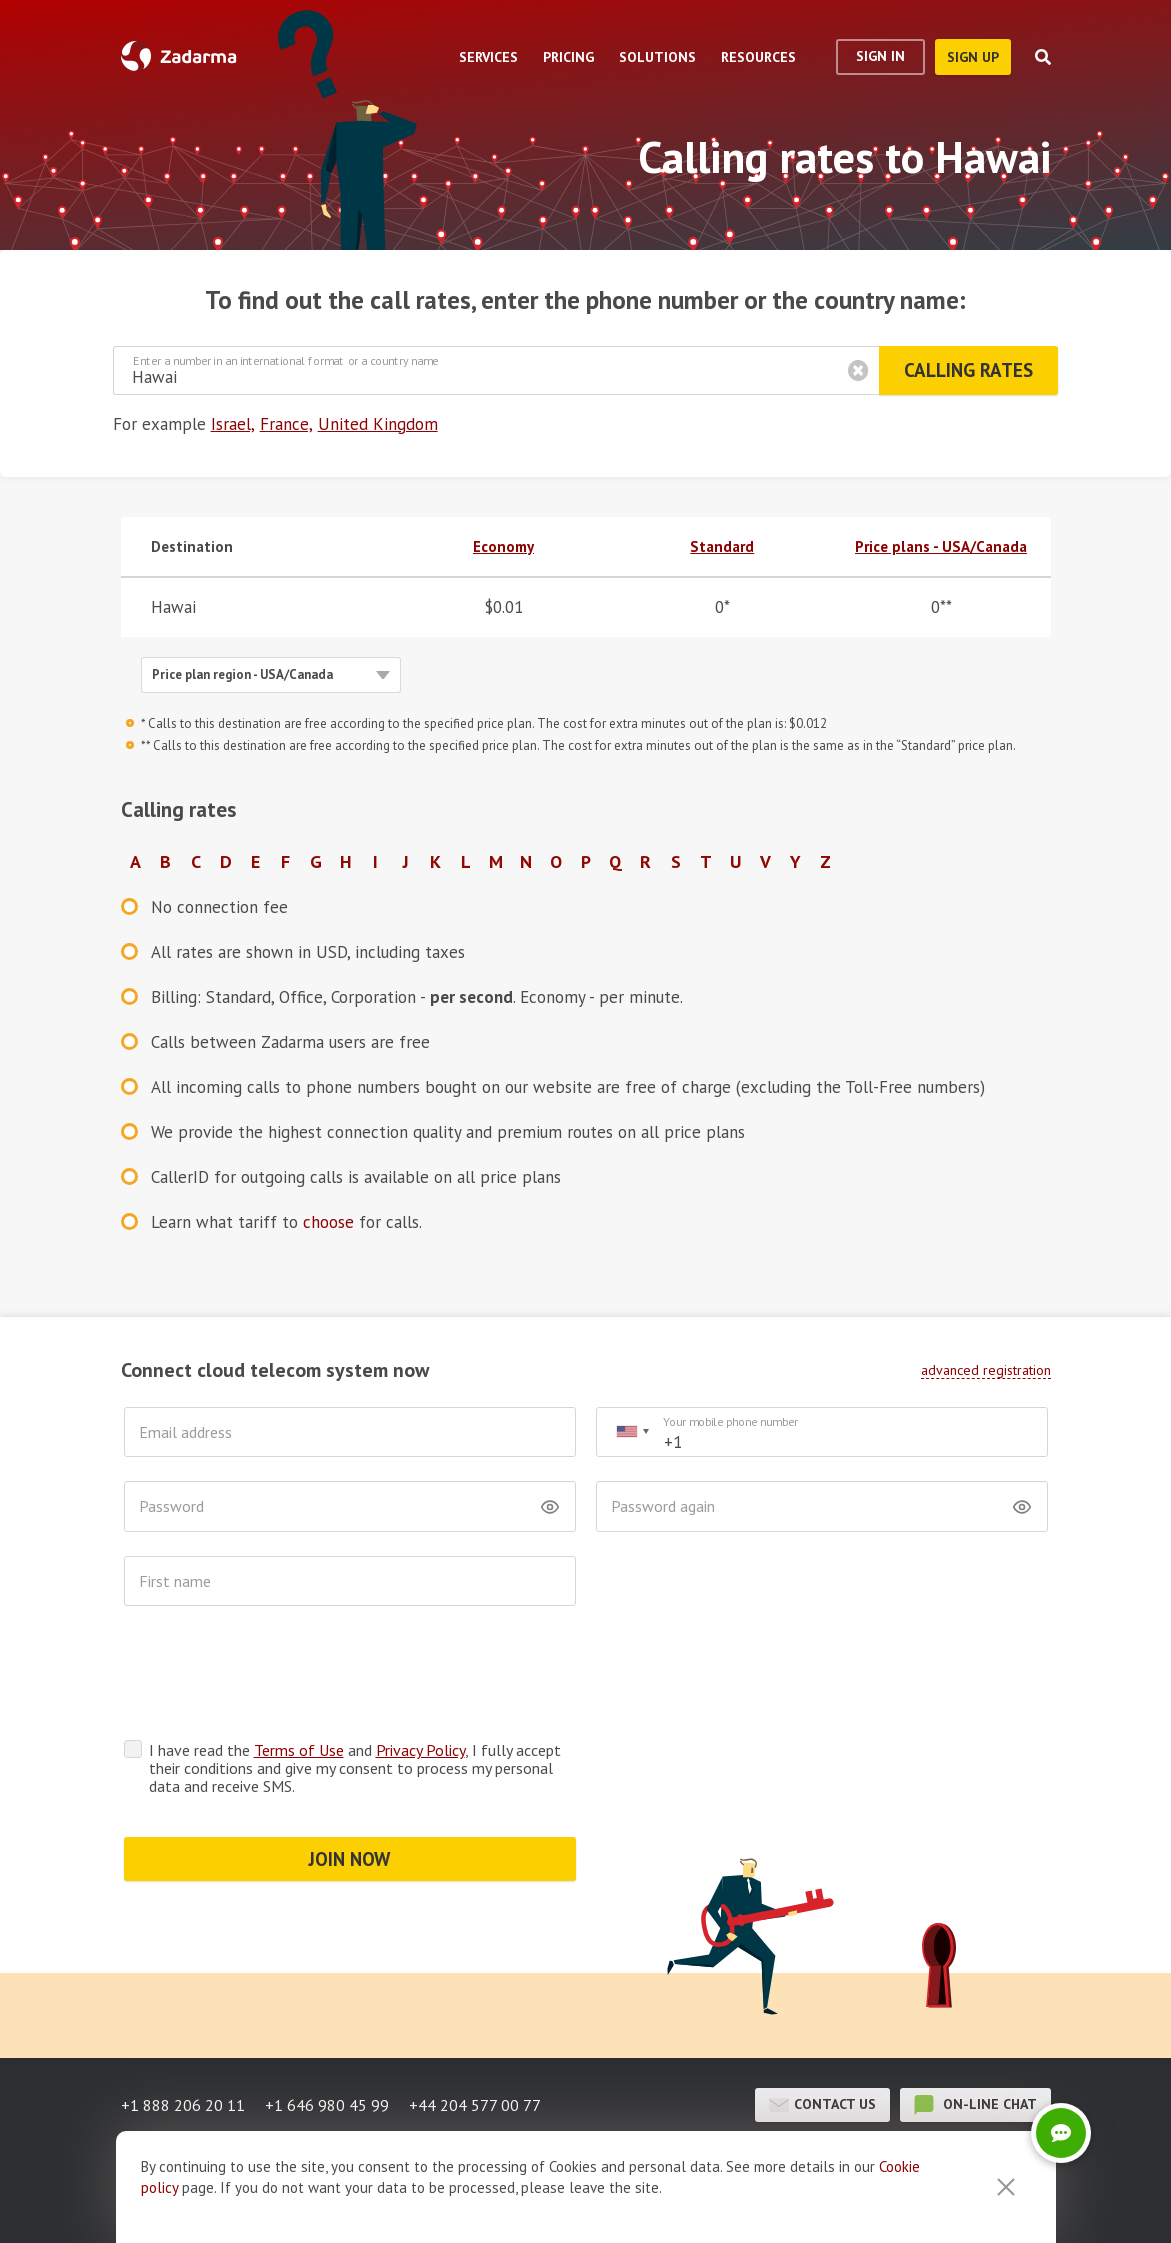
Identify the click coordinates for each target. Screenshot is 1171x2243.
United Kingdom (378, 424)
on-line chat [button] (975, 2027)
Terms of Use (299, 1672)
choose (328, 1222)
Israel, (233, 424)
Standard (722, 546)
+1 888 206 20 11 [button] (183, 2027)
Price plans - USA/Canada (941, 546)
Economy (503, 546)
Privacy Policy (420, 1672)
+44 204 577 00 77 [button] (475, 2027)
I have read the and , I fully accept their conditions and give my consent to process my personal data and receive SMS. (355, 1690)
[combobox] (632, 1432)
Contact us (822, 2027)
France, (286, 424)
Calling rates (968, 370)
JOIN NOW (349, 1781)
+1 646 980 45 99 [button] (327, 2027)
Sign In (880, 56)
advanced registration (986, 1370)
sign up (973, 57)
